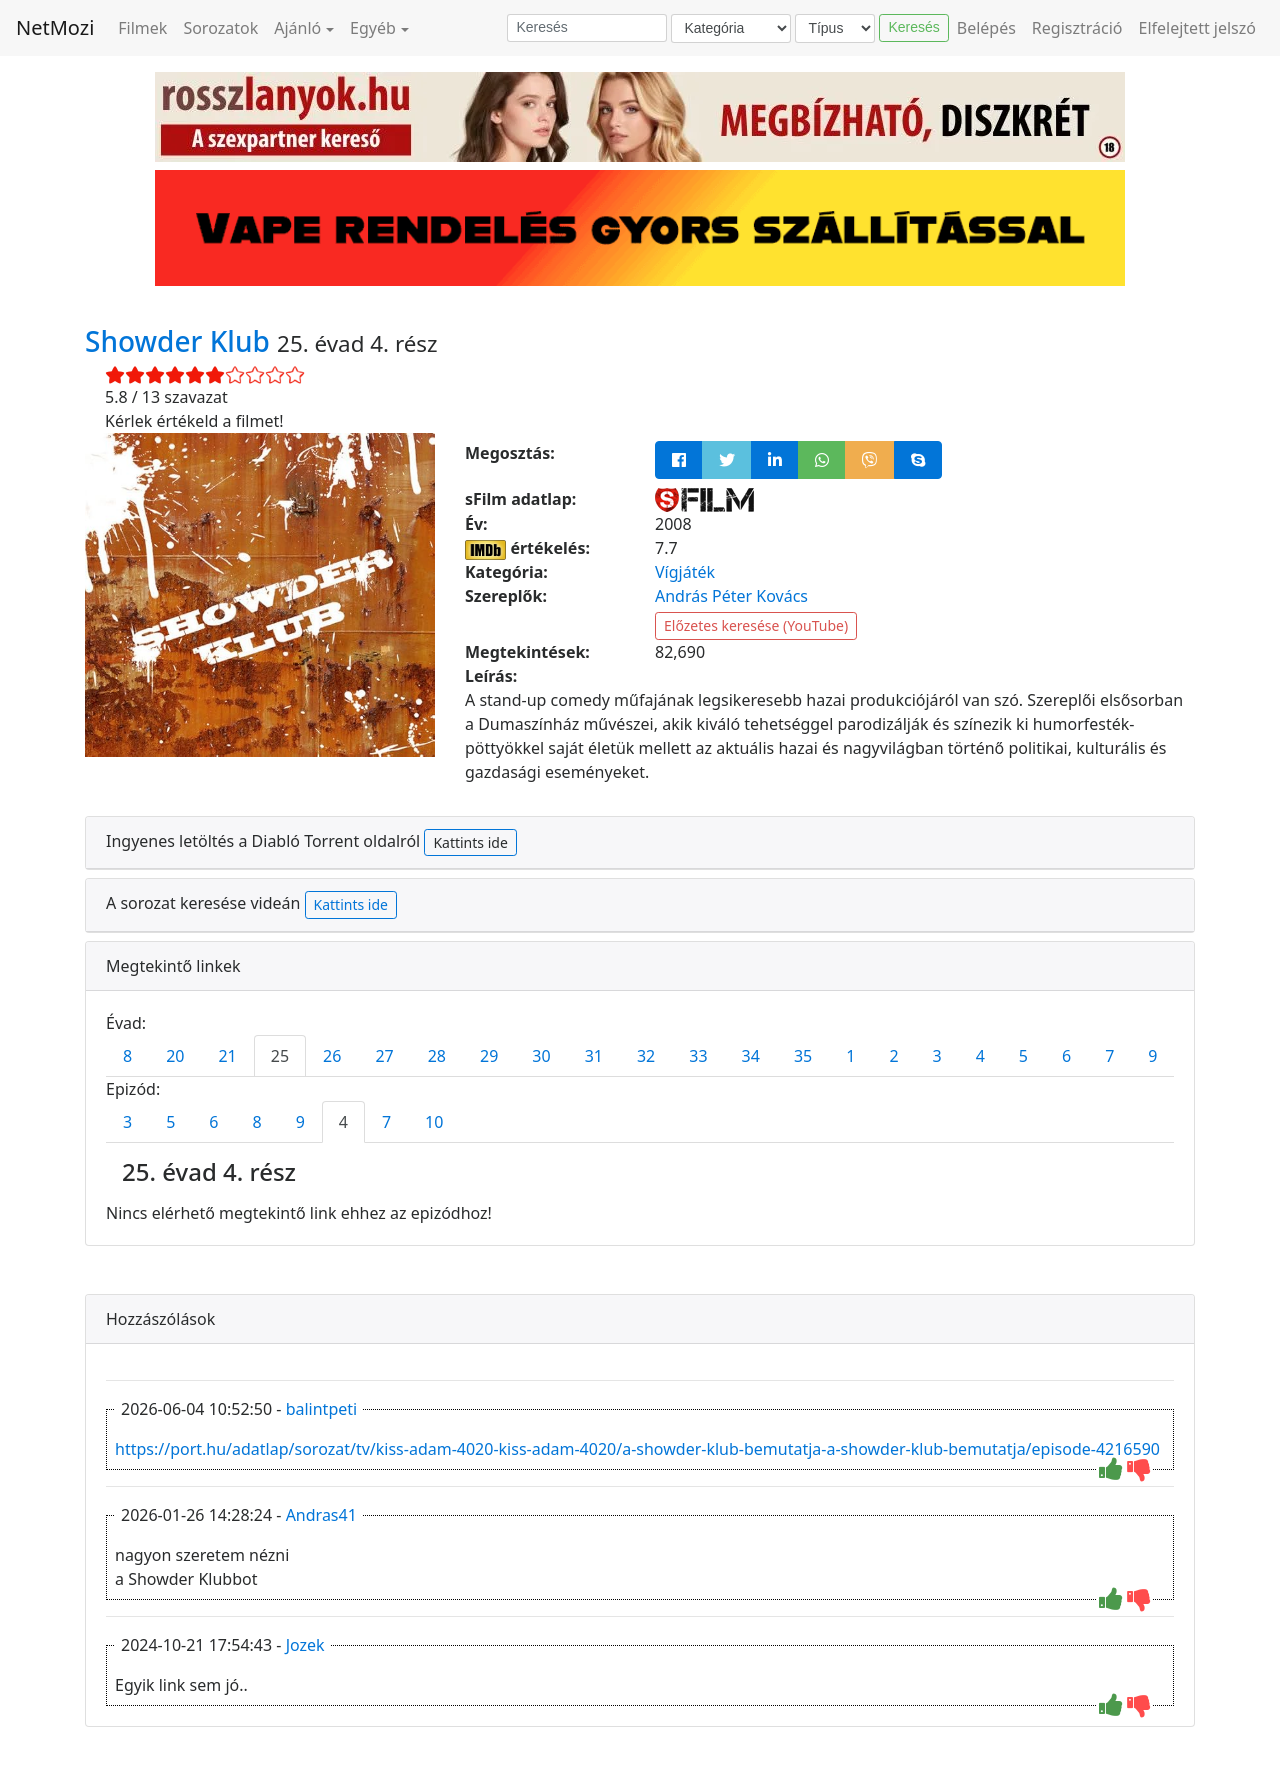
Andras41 (321, 1515)
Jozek (305, 1645)
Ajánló (297, 28)
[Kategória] (731, 28)
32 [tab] (646, 1056)
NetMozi (55, 27)
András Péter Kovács (731, 596)
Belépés (986, 28)
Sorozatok (220, 28)
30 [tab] (541, 1056)
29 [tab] (489, 1056)
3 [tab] (937, 1056)
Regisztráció (1077, 28)
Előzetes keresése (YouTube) (756, 625)
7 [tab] (1109, 1056)
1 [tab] (850, 1056)
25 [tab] (280, 1056)
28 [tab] (437, 1056)
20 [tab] (175, 1056)
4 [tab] (980, 1056)
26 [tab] (332, 1056)
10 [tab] (434, 1122)
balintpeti (322, 1409)
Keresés (913, 27)
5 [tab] (1023, 1056)
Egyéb (373, 28)
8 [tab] (127, 1056)
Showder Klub (181, 341)
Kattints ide (470, 842)
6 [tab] (1066, 1056)
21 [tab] (227, 1056)
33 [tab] (698, 1056)
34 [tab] (751, 1056)
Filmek (142, 28)
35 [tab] (803, 1056)
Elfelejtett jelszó (1198, 28)
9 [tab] (1152, 1056)
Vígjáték (685, 572)
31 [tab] (594, 1056)
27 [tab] (384, 1056)
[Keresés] (587, 28)
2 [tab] (893, 1056)
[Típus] (835, 28)
